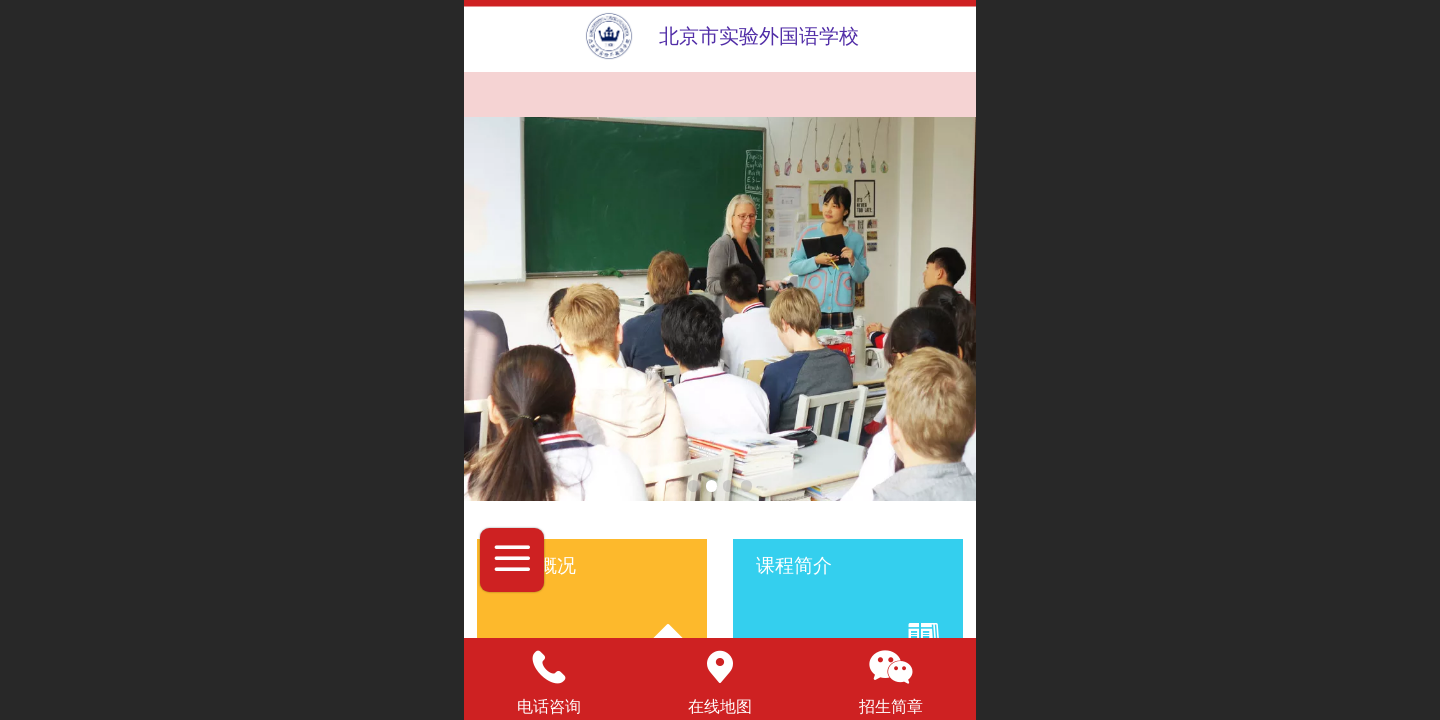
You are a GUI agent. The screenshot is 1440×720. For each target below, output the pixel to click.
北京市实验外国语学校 (759, 36)
